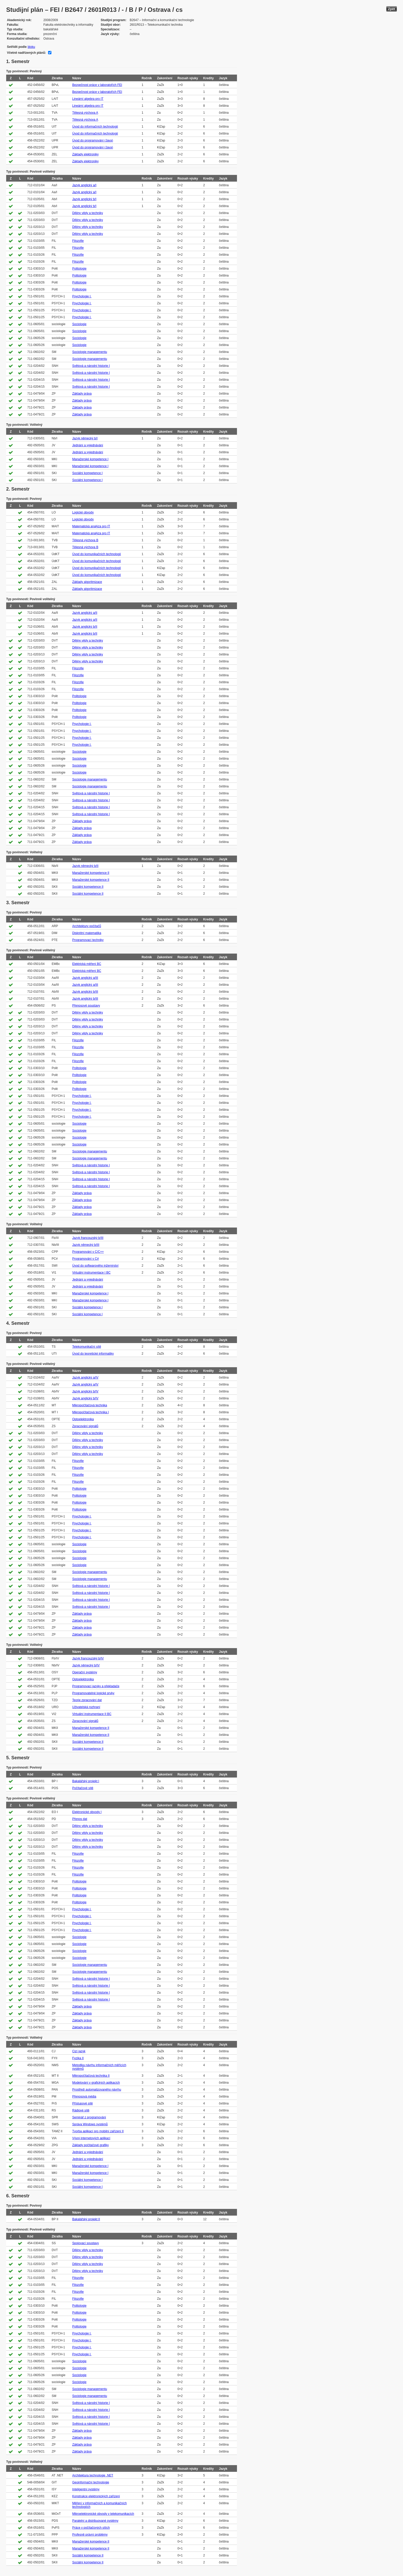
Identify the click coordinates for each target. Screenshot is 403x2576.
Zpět (391, 9)
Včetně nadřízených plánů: (26, 53)
